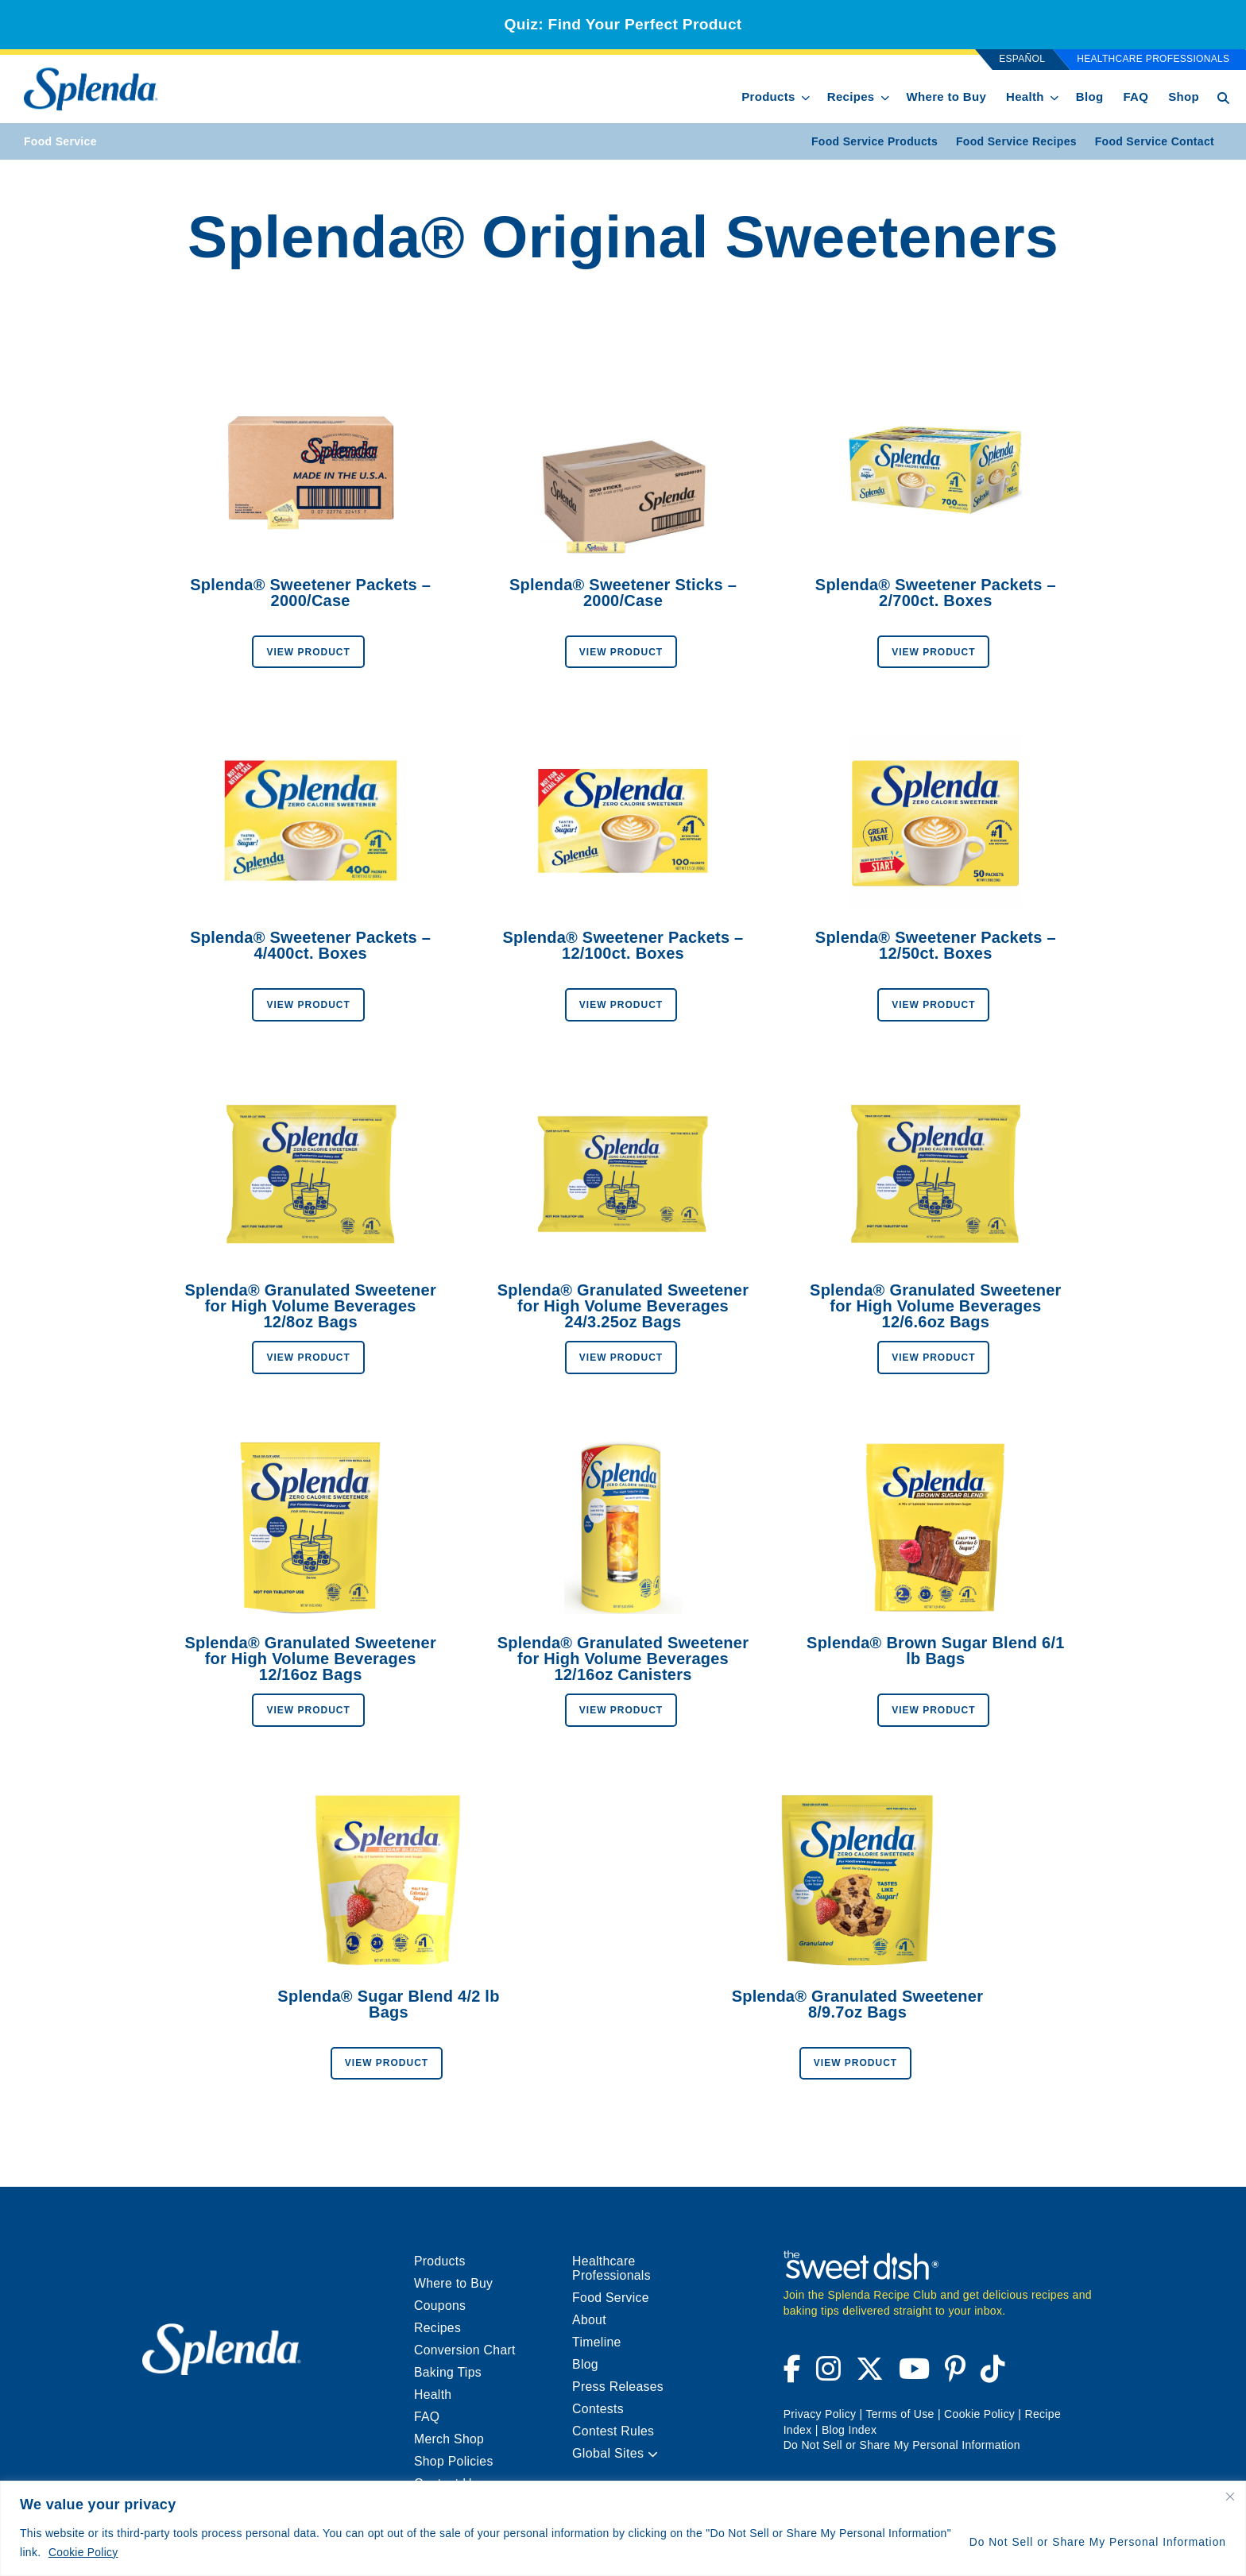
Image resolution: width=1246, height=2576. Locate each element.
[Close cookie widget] (1231, 2497)
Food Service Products (874, 141)
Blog (1090, 96)
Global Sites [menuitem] (615, 2453)
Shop (1183, 96)
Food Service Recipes (1016, 141)
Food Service (60, 141)
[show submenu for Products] (805, 95)
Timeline (596, 2342)
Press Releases (618, 2386)
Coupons (440, 2305)
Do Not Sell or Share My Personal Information (1095, 2543)
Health (1025, 96)
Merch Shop (449, 2439)
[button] (653, 2455)
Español (1022, 58)
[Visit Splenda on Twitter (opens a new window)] (869, 2375)
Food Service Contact (1154, 141)
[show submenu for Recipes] (885, 95)
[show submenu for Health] (1054, 95)
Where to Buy (947, 96)
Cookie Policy (83, 2553)
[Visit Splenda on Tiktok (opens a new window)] (990, 2375)
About (589, 2320)
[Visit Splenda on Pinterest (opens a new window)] (955, 2375)
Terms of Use (899, 2414)
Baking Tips (448, 2372)
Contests (598, 2409)
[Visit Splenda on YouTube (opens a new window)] (914, 2375)
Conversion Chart (465, 2350)
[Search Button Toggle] (1223, 96)
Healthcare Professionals (1153, 58)
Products (768, 96)
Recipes (851, 96)
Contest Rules (614, 2431)
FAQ (1135, 96)
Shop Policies (454, 2461)
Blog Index (849, 2429)
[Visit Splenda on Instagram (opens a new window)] (828, 2375)
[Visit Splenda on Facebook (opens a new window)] (795, 2375)
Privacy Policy (820, 2414)
